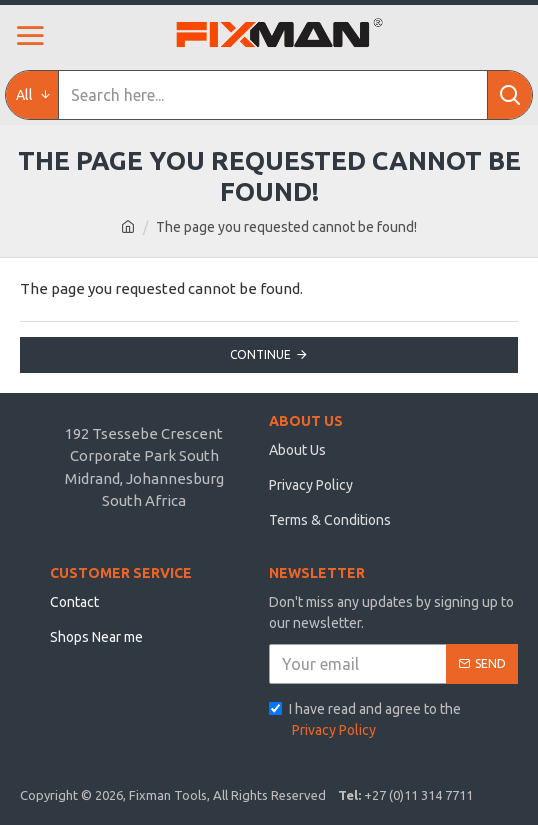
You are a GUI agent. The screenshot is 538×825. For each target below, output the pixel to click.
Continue (260, 354)
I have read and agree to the (365, 721)
